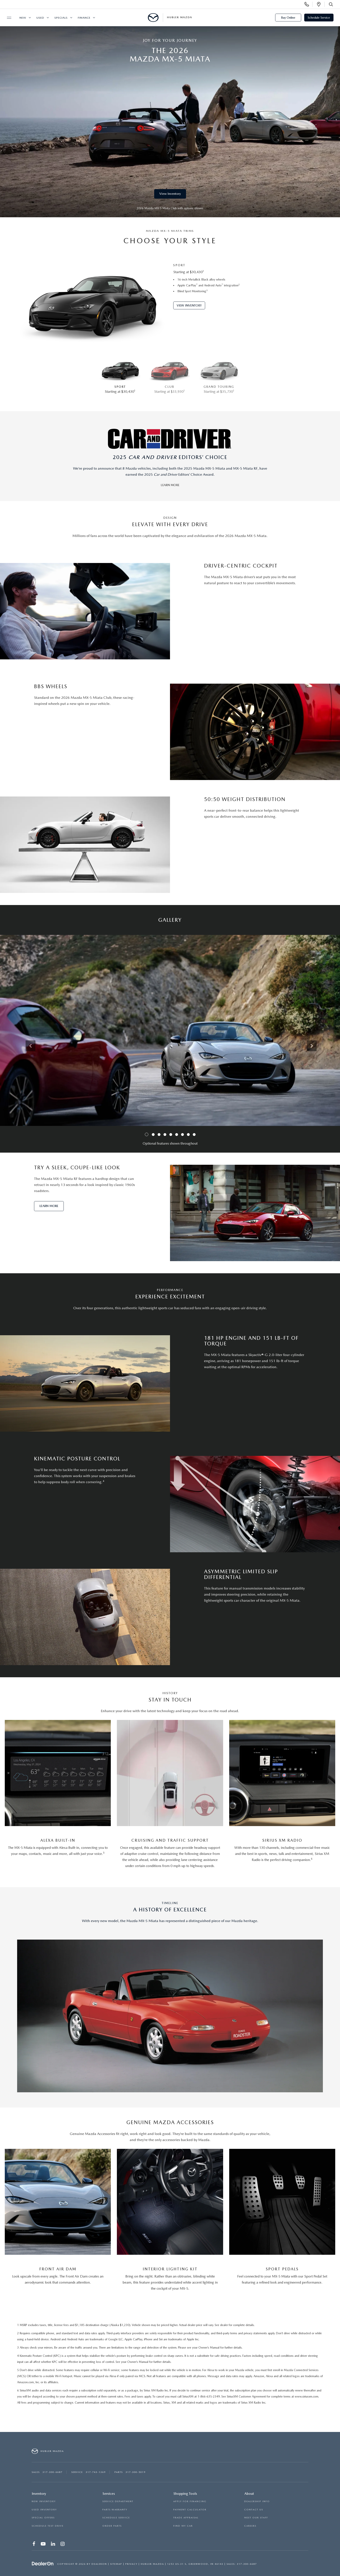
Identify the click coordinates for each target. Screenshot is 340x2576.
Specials (61, 17)
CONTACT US (253, 2509)
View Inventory (170, 194)
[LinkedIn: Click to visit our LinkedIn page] (53, 2544)
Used (40, 17)
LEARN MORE (170, 485)
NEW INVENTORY (44, 2501)
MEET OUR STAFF (256, 2517)
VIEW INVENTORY (189, 305)
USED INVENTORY (44, 2509)
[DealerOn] (43, 2563)
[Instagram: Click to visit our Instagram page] (63, 2544)
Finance (84, 17)
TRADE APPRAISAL (186, 2517)
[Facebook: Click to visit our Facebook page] (34, 2544)
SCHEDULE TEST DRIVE (48, 2525)
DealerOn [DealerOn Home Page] (99, 2564)
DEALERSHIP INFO (257, 2501)
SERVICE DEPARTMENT (117, 2501)
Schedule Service (319, 17)
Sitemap (116, 2564)
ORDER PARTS (112, 2525)
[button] (25, 1044)
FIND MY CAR (183, 2525)
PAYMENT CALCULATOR (189, 2509)
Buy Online (288, 17)
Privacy (131, 2564)
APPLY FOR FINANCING (189, 2501)
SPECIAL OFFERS (43, 2517)
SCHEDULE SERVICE (116, 2517)
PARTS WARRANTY (114, 2509)
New (23, 17)
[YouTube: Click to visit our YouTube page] (43, 2544)
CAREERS (250, 2525)
